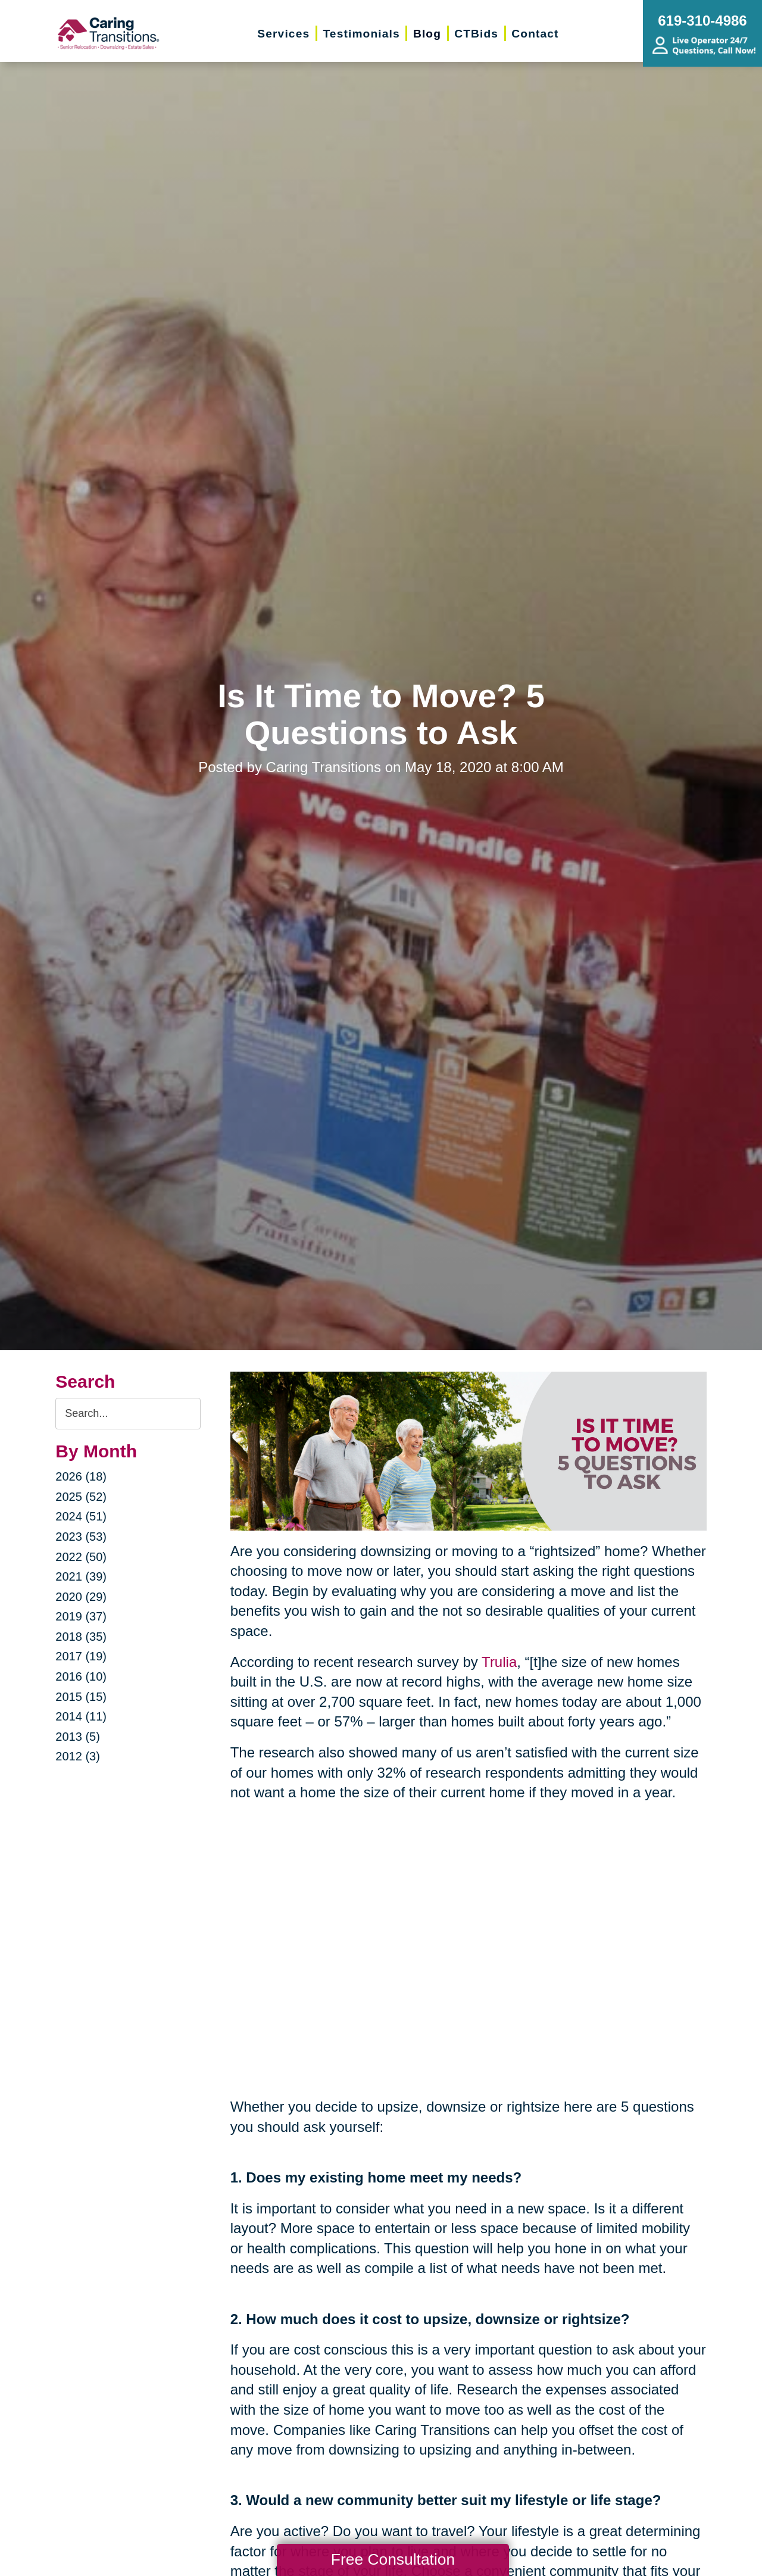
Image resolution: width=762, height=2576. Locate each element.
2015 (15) (81, 1696)
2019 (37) (81, 1616)
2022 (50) (81, 1556)
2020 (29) (81, 1596)
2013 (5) (77, 1736)
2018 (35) (81, 1636)
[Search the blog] (127, 1413)
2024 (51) (81, 1516)
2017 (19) (81, 1656)
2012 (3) (77, 1756)
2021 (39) (81, 1576)
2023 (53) (81, 1536)
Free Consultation (393, 2559)
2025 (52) (81, 1496)
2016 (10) (81, 1676)
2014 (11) (81, 1716)
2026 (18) (81, 1476)
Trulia (499, 1662)
